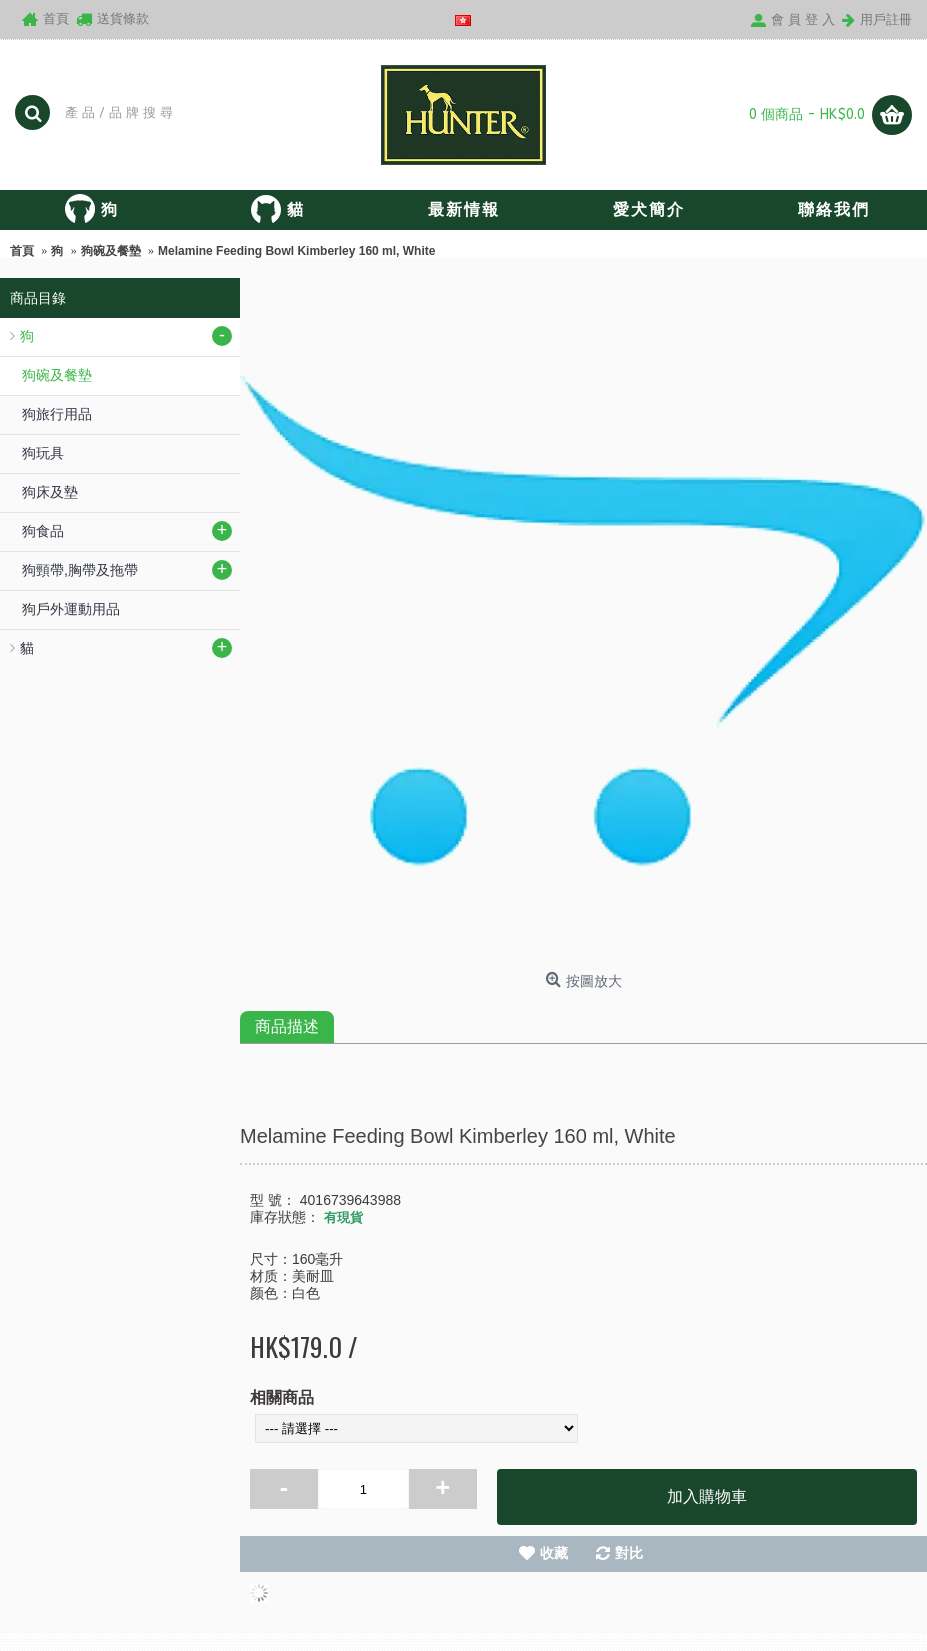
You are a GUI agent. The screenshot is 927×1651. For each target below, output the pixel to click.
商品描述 (287, 1026)
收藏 (554, 1553)
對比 (629, 1553)
